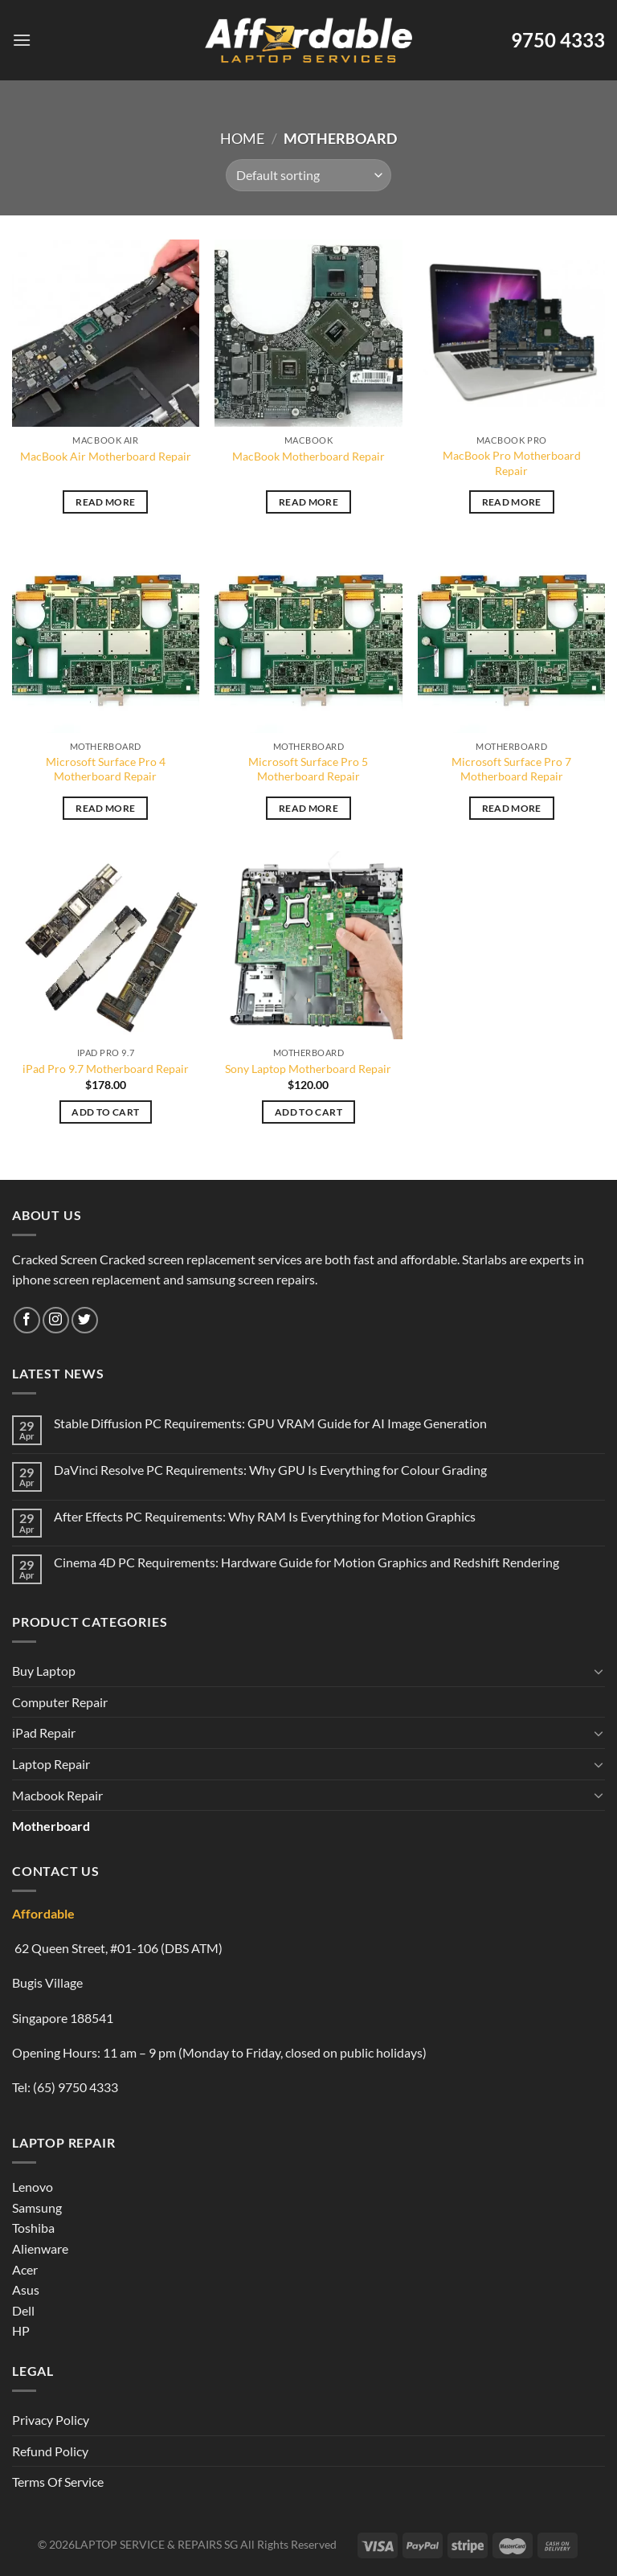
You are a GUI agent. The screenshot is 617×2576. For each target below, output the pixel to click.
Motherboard (51, 1825)
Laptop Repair (51, 1763)
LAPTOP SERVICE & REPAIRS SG (156, 2544)
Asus (25, 2289)
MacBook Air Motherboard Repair (105, 456)
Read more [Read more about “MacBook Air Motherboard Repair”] (105, 502)
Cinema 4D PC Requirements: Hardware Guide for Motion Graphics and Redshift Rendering (306, 1562)
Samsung (37, 2207)
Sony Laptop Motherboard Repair (308, 1068)
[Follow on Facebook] (27, 1320)
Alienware (40, 2248)
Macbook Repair (57, 1795)
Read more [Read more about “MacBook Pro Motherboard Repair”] (511, 502)
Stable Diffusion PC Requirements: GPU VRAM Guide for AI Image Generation (270, 1423)
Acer (25, 2269)
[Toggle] (598, 1671)
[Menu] (21, 39)
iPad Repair (44, 1732)
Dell (23, 2310)
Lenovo (32, 2186)
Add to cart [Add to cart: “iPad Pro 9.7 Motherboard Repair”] (105, 1112)
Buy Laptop (44, 1670)
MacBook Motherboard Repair (308, 456)
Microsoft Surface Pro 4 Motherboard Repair (105, 769)
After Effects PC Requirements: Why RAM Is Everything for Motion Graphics (265, 1516)
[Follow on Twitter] (85, 1320)
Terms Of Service (58, 2481)
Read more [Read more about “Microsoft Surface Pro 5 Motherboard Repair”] (308, 808)
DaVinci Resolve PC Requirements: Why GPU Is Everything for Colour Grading (270, 1469)
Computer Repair (60, 1702)
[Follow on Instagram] (56, 1320)
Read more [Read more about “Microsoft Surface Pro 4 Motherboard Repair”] (105, 808)
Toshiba (33, 2227)
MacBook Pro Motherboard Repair (512, 462)
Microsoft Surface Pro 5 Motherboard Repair (308, 769)
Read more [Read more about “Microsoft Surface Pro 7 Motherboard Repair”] (511, 808)
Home (242, 138)
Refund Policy (50, 2451)
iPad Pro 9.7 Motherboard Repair (105, 1068)
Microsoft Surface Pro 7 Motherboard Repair (511, 769)
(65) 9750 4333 (75, 2087)
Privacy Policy (50, 2419)
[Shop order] (308, 175)
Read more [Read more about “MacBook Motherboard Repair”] (308, 502)
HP (21, 2330)
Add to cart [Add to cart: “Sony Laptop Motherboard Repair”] (308, 1112)
